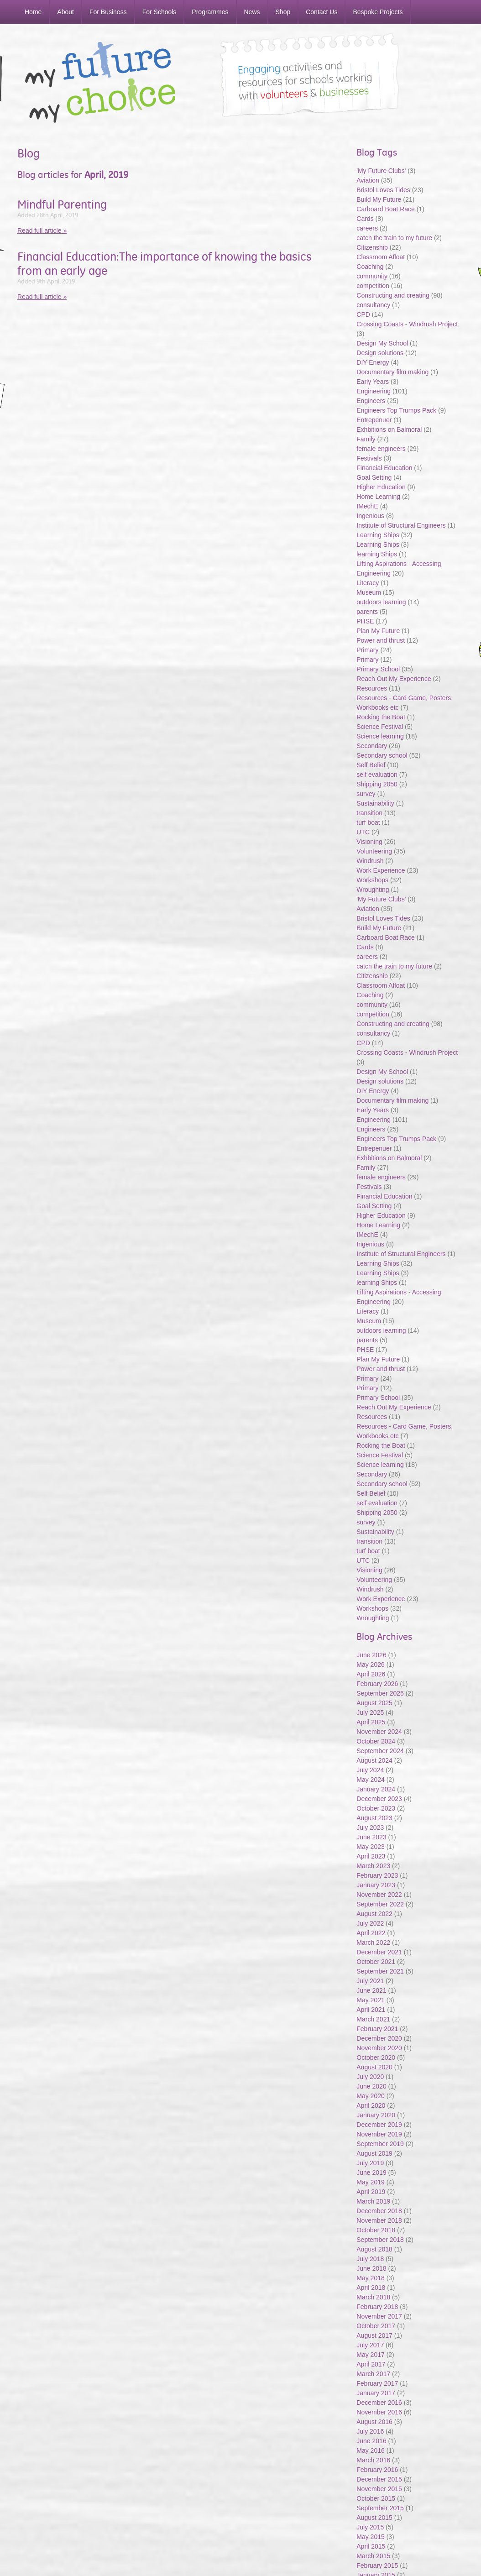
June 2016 (371, 2441)
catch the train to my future (395, 237)
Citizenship (371, 247)
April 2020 (370, 2105)
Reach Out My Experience (394, 678)
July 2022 (370, 1923)
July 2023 (370, 1827)
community (371, 276)
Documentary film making (392, 372)
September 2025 (380, 1693)
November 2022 (379, 1894)
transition (369, 813)
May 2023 (370, 1846)
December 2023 (379, 1798)
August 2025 (374, 1703)
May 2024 (370, 1779)
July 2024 (370, 1770)
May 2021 (370, 2000)
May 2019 (370, 2182)
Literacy (367, 582)
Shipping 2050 (376, 784)
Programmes (210, 12)
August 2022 (374, 1913)
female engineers (380, 448)
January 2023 (375, 1885)
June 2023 (371, 1837)
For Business (108, 12)
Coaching (369, 266)
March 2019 (373, 2201)
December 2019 (379, 2124)
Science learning (380, 736)
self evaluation (376, 774)
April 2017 (370, 2364)
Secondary (371, 745)
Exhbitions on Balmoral (389, 429)
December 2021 (379, 1952)
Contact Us (321, 12)
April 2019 (370, 2191)
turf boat (369, 822)
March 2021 (373, 2019)
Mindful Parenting (62, 204)
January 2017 (375, 2393)
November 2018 (379, 2220)
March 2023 (373, 1865)
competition (372, 285)
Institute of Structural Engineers (400, 525)
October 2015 (375, 2498)
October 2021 (375, 1961)
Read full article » (42, 230)
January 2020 (375, 2115)
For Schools (159, 12)
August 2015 (374, 2517)
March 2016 (373, 2460)
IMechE (367, 506)
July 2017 (370, 2345)
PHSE (365, 621)
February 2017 (377, 2383)
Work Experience (380, 870)
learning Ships (376, 554)
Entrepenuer (374, 420)
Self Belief (370, 765)
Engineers (370, 400)
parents (367, 611)
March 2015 (373, 2556)
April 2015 (370, 2546)
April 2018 (370, 2287)
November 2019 (379, 2134)
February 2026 (377, 1683)
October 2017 (375, 2326)
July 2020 (370, 2076)
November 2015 (379, 2488)
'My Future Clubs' (381, 170)
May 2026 (370, 1664)
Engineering (373, 391)
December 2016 (379, 2402)
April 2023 (370, 1856)
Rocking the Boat (380, 717)
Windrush (369, 860)
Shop (283, 12)
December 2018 (379, 2211)
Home (33, 12)
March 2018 (373, 2297)
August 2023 (374, 1818)
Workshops (372, 880)
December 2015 (379, 2479)
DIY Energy (372, 362)
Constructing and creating (392, 295)
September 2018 (380, 2239)
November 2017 (379, 2316)
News (252, 12)
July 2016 (370, 2431)
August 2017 (374, 2335)
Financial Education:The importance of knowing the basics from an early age (164, 263)
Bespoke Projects (378, 12)
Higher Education (380, 487)
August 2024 (374, 1760)
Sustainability (376, 803)
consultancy (373, 305)
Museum (368, 592)
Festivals (369, 458)
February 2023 (377, 1875)
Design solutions (379, 352)
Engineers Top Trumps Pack (396, 410)
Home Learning (379, 496)
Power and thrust (380, 640)
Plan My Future (378, 630)
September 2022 (380, 1904)
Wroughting (372, 889)
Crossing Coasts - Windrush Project (407, 324)
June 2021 (371, 1990)
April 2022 (370, 1933)
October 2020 (375, 2057)
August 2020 (374, 2067)
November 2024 (379, 1731)
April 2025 (370, 1722)
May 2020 (370, 2096)
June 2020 (371, 2086)
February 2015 (377, 2565)
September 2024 (380, 1750)
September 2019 (380, 2143)
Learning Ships (377, 535)
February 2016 (377, 2469)
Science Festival (379, 726)
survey (365, 793)
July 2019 (370, 2163)
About (65, 12)
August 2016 (374, 2421)
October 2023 (375, 1808)
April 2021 (370, 2009)
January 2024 (375, 1789)
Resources (371, 688)
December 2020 (379, 2038)
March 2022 (373, 1942)
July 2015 (370, 2527)
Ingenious (370, 515)
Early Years (372, 381)
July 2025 (370, 1712)
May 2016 (370, 2450)
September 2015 (380, 2508)
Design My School (382, 343)
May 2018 (370, 2278)
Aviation (367, 180)
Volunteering (374, 851)
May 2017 (370, 2354)
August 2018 (374, 2249)
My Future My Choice (100, 82)
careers (367, 228)
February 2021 (377, 2028)
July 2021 (370, 1980)
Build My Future (378, 199)
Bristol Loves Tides (383, 190)
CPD (363, 314)
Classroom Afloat (381, 257)
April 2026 (370, 1674)
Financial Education (385, 467)
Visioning (369, 841)
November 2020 (379, 2048)
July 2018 (370, 2258)
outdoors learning (381, 602)
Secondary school (381, 755)
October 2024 (375, 1741)
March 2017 (373, 2373)
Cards (364, 218)
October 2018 (375, 2230)
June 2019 (371, 2172)
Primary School (378, 669)
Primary (367, 650)
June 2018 (371, 2268)
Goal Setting (374, 477)
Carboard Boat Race (386, 209)
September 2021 (380, 1971)
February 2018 (377, 2306)
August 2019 (374, 2153)
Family (365, 439)
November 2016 (379, 2412)
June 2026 (371, 1655)
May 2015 (370, 2536)
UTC (363, 832)
